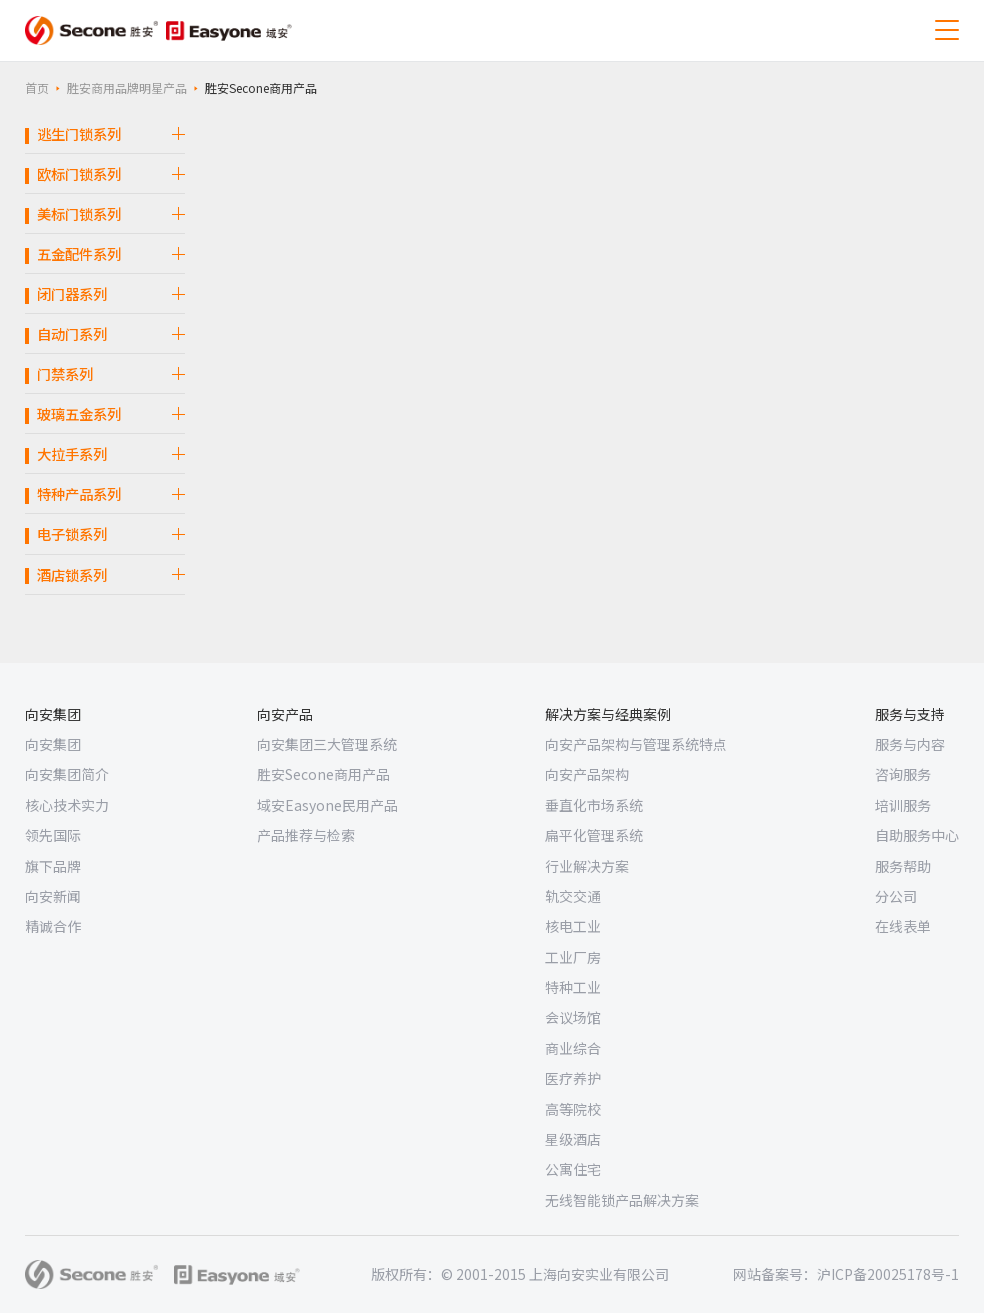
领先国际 (53, 835)
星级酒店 (573, 1139)
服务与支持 (910, 714)
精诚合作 (53, 926)
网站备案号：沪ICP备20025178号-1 (846, 1274)
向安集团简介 (67, 774)
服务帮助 (903, 866)
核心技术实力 (67, 805)
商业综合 (573, 1048)
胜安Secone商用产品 (323, 774)
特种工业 (573, 987)
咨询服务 (903, 774)
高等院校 (573, 1109)
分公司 (896, 896)
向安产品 (285, 714)
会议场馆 (573, 1017)
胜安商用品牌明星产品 (127, 87)
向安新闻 (53, 896)
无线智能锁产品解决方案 (622, 1200)
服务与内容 (910, 744)
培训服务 (903, 805)
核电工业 (573, 926)
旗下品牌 (53, 866)
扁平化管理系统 (594, 835)
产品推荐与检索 (306, 835)
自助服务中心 (917, 835)
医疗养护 (573, 1078)
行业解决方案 (587, 866)
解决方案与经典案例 (608, 714)
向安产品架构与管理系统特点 (636, 744)
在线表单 (903, 926)
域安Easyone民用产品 (327, 805)
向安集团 (53, 714)
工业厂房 (573, 957)
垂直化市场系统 (594, 805)
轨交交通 (573, 896)
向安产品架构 (587, 774)
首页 (37, 87)
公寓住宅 (573, 1169)
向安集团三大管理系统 (327, 744)
